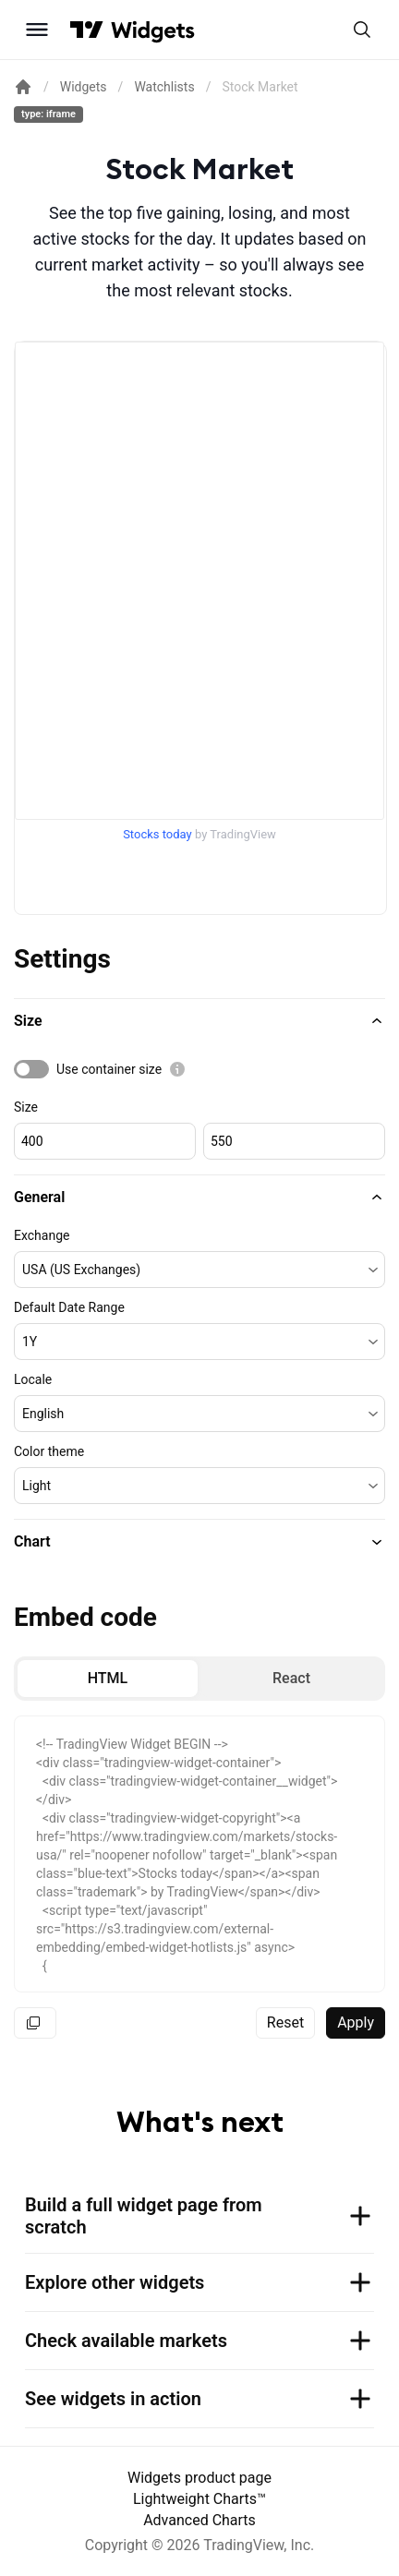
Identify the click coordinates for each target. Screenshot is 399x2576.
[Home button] (153, 30)
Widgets (83, 86)
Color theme (49, 1451)
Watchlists (164, 86)
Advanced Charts (199, 2520)
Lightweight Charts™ (199, 2499)
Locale (33, 1379)
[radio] (108, 1678)
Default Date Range (69, 1307)
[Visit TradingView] (86, 29)
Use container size (109, 1069)
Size (26, 1107)
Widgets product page (199, 2477)
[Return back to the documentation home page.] (23, 87)
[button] (199, 1021)
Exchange (41, 1235)
